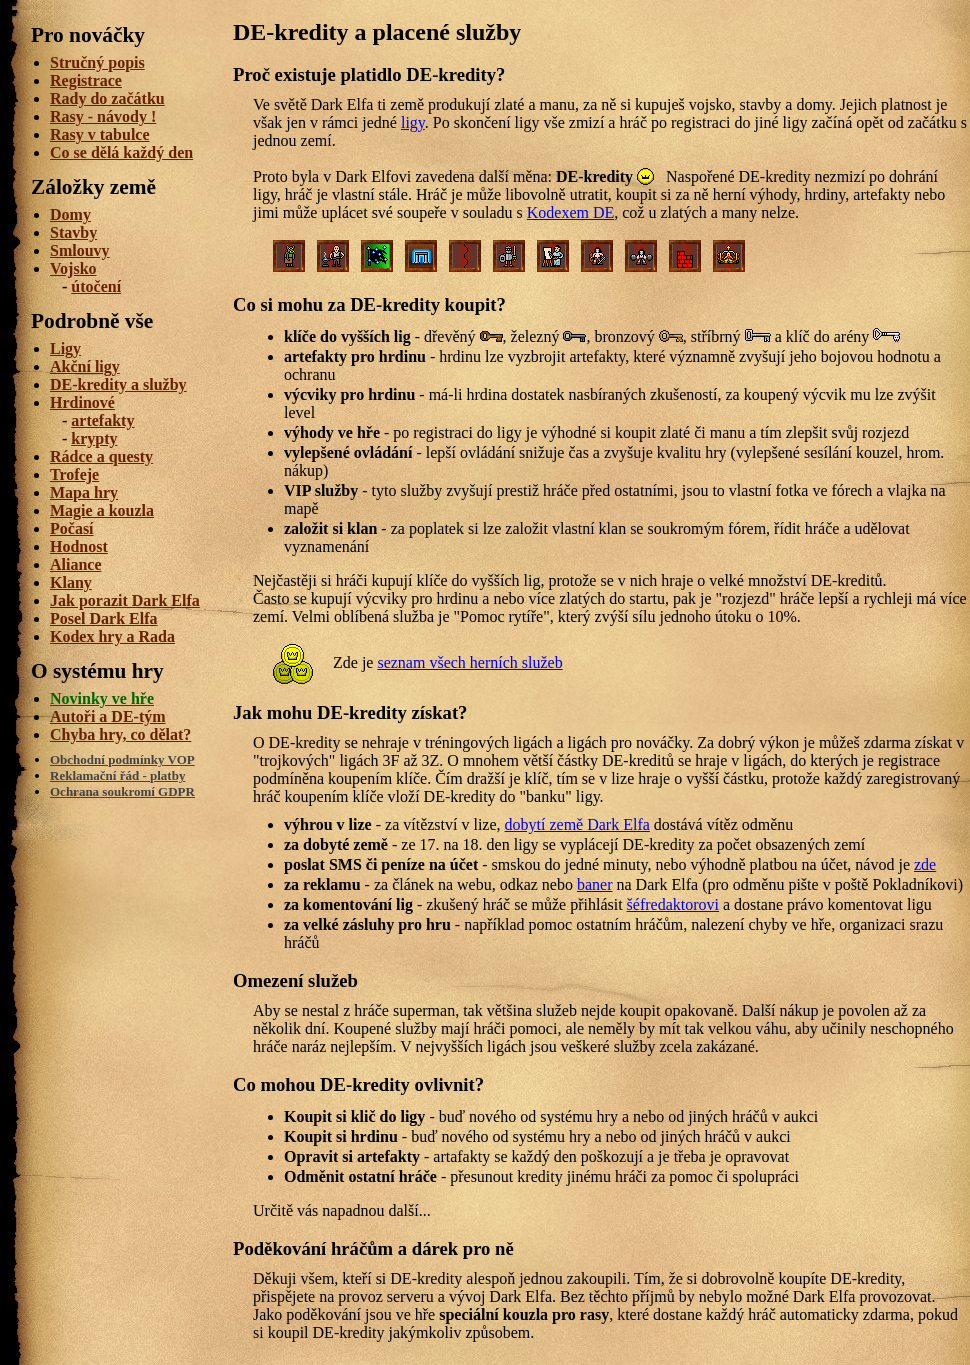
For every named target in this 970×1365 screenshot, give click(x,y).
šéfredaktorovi (673, 904)
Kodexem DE (571, 212)
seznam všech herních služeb (469, 662)
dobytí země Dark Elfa (577, 824)
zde (925, 864)
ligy (413, 122)
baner (595, 884)
